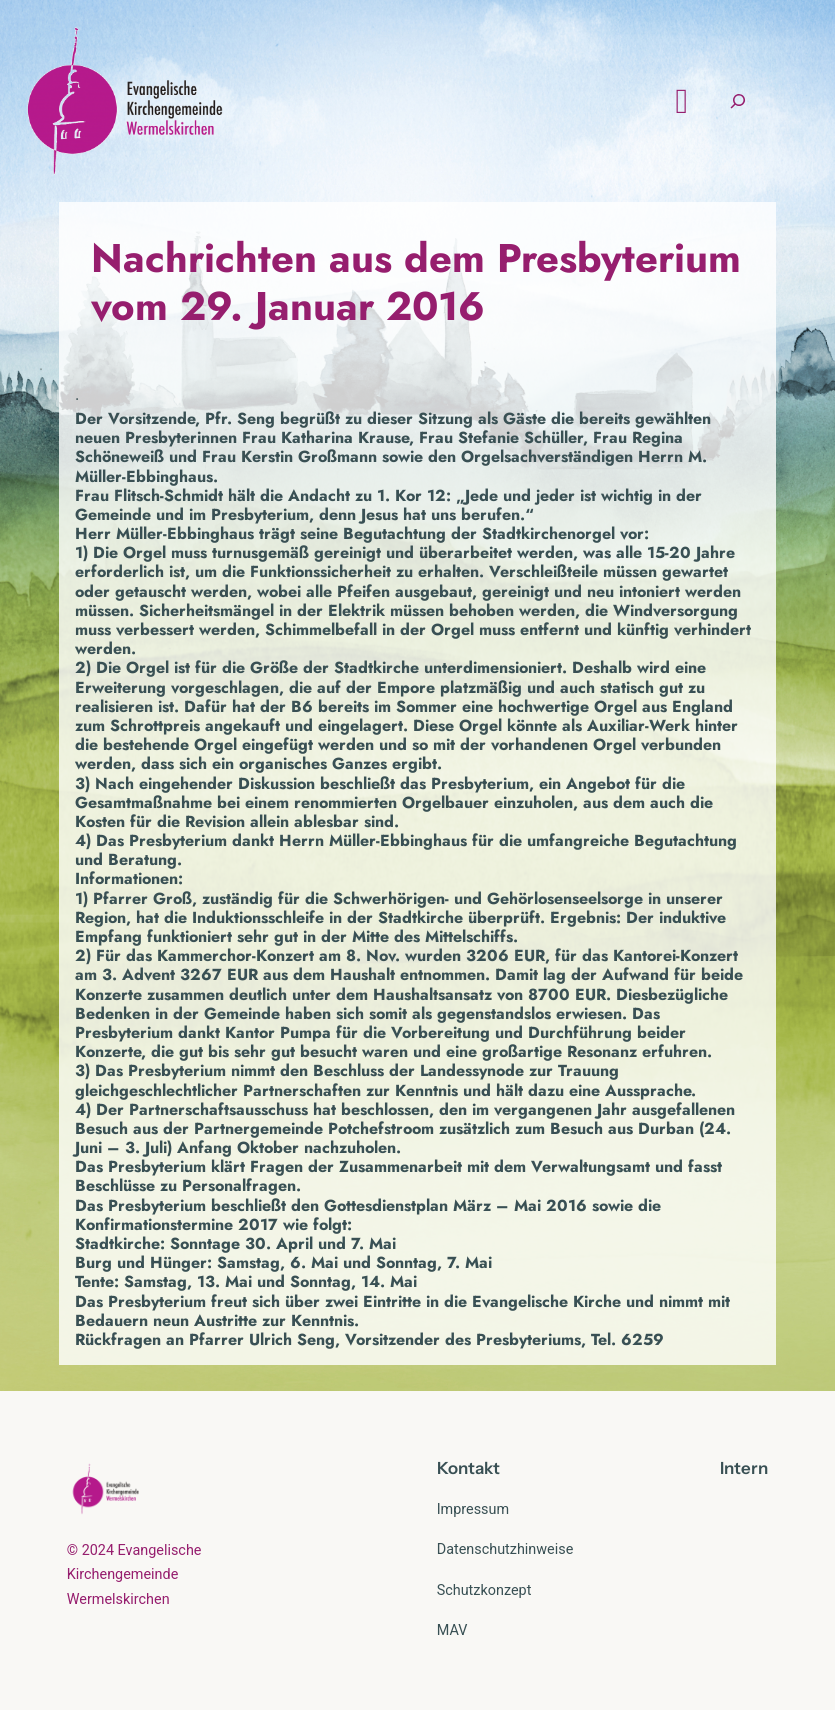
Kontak (465, 1468)
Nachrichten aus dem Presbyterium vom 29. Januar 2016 (416, 282)
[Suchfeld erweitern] (738, 101)
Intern (744, 1468)
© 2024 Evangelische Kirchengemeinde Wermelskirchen (134, 1575)
